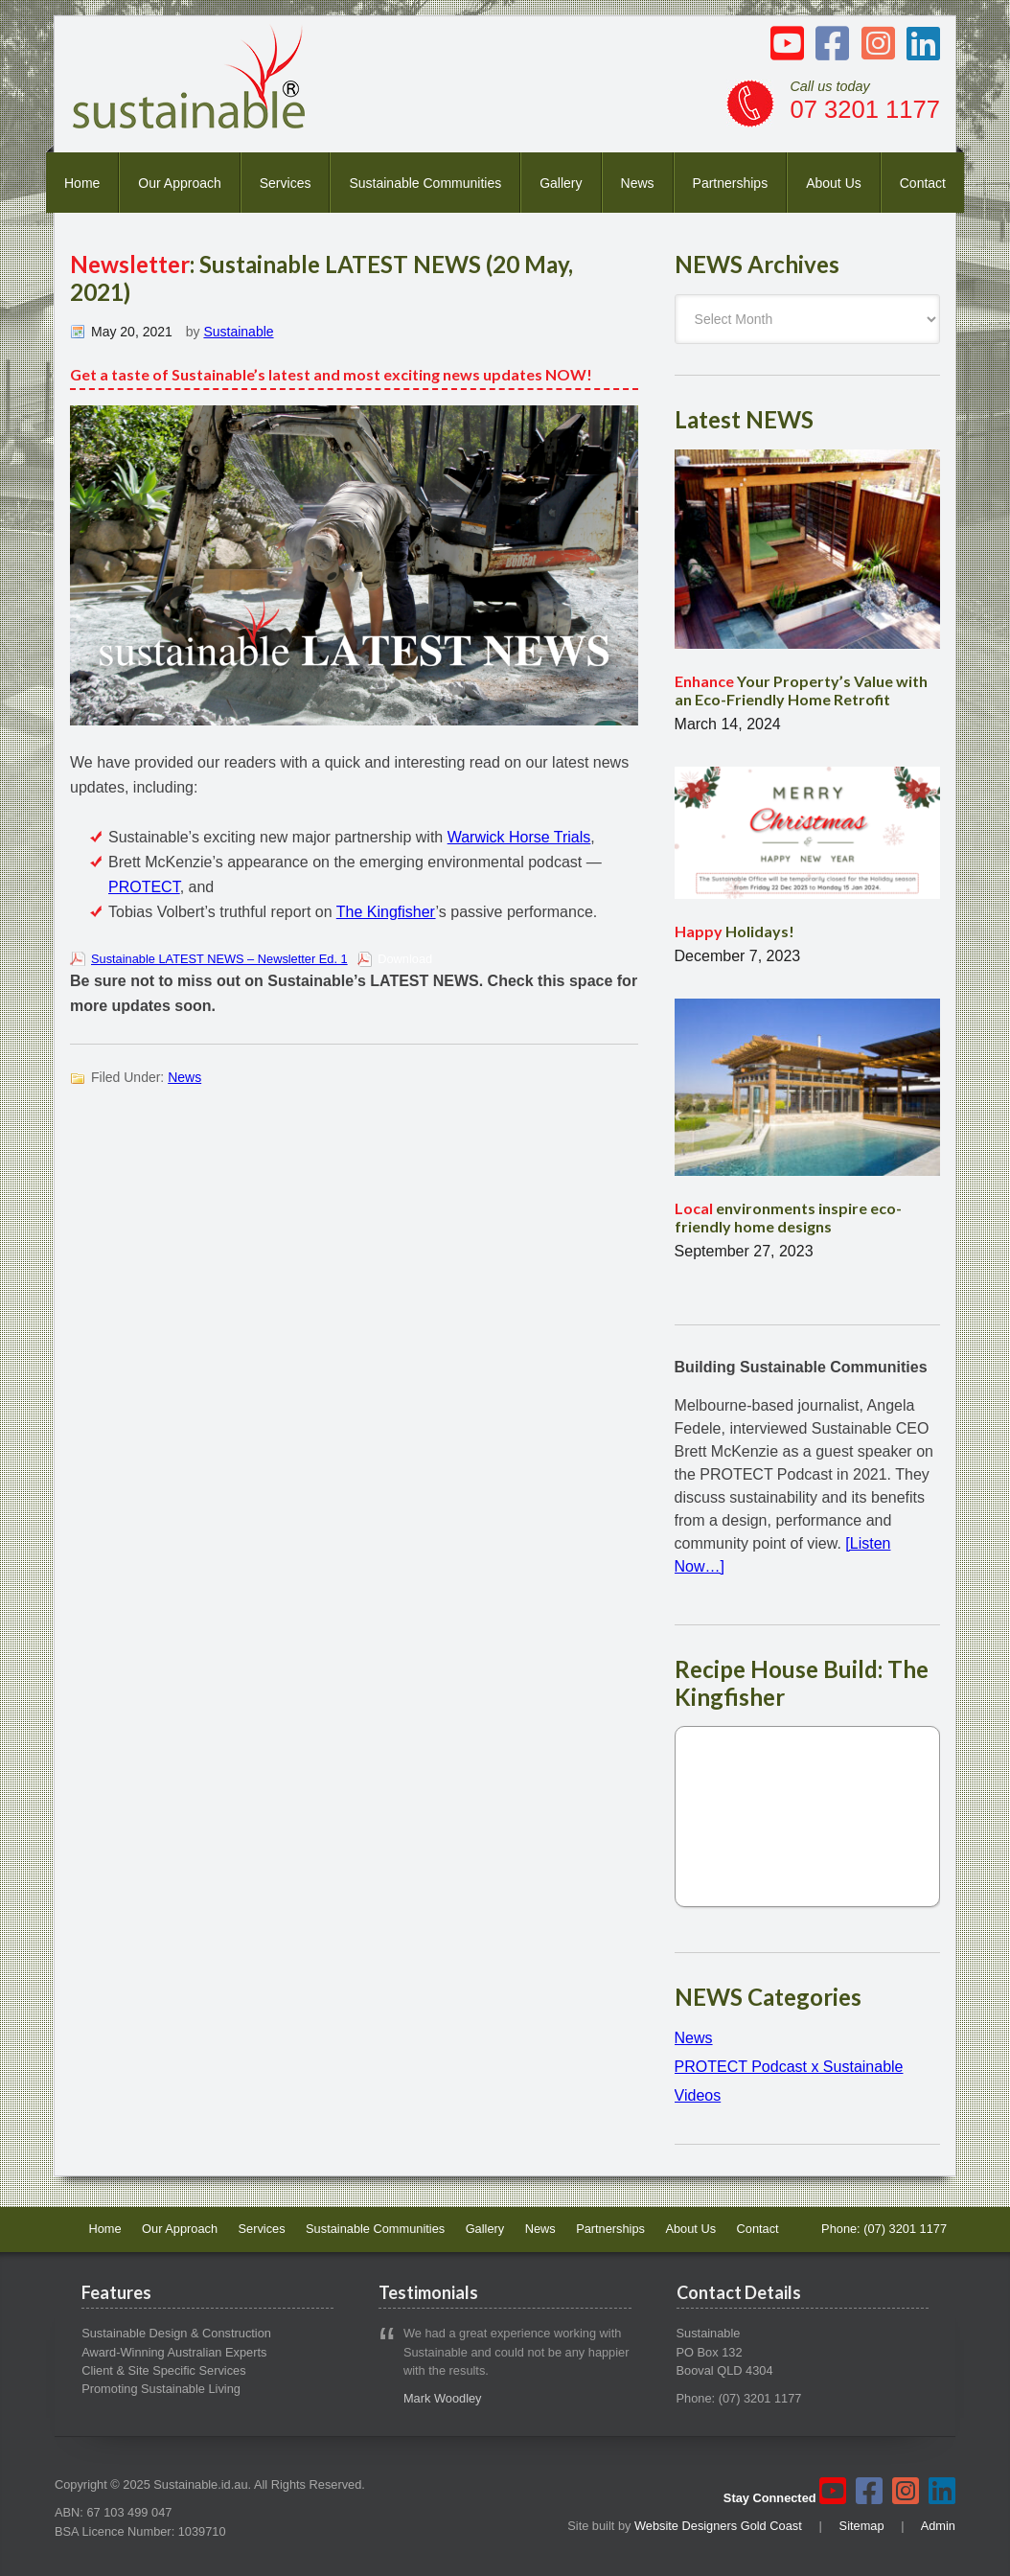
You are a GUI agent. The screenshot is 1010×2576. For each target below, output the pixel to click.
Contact (923, 183)
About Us (833, 183)
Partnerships (731, 183)
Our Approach (179, 183)
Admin (938, 2525)
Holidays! (734, 931)
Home (82, 183)
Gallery (560, 183)
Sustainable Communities (425, 183)
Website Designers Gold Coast (718, 2525)
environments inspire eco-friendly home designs (788, 1217)
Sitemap (861, 2525)
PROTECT (144, 887)
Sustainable (238, 331)
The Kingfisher (386, 912)
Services (285, 183)
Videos (698, 2095)
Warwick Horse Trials (519, 837)
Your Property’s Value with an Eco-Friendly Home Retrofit (801, 690)
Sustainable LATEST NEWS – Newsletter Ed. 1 (219, 959)
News (637, 183)
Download (405, 959)
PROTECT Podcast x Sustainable (789, 2066)
